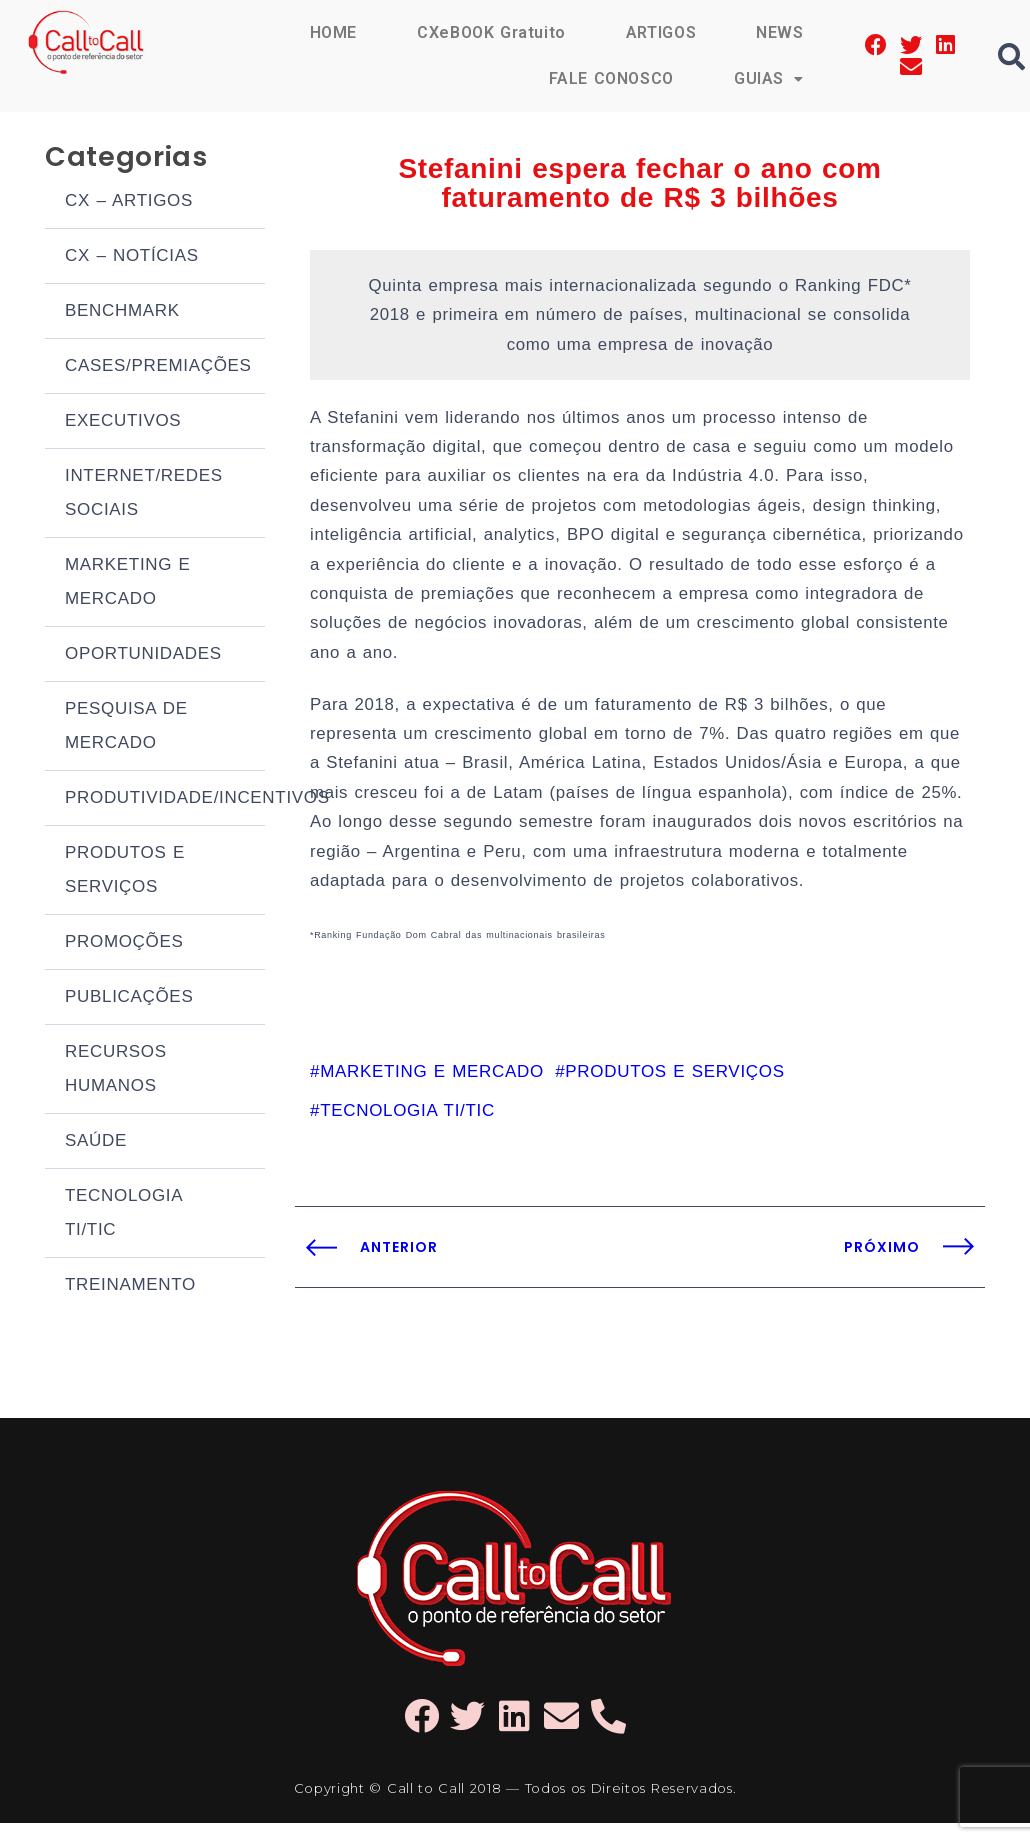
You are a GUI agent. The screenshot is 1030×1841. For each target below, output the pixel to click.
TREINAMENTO (130, 1287)
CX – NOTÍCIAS (132, 258)
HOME (332, 32)
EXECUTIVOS (123, 423)
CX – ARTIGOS (129, 203)
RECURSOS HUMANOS (116, 1071)
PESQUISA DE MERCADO (126, 728)
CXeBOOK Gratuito (490, 32)
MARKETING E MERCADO (128, 584)
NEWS (780, 32)
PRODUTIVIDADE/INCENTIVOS (165, 800)
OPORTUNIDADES (143, 656)
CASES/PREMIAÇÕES (158, 368)
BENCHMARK (122, 313)
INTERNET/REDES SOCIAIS (144, 495)
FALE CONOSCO (610, 78)
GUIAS (769, 78)
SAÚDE (96, 1143)
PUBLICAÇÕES (129, 999)
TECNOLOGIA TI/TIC (123, 1215)
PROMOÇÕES (124, 944)
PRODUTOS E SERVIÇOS (125, 872)
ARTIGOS (660, 32)
